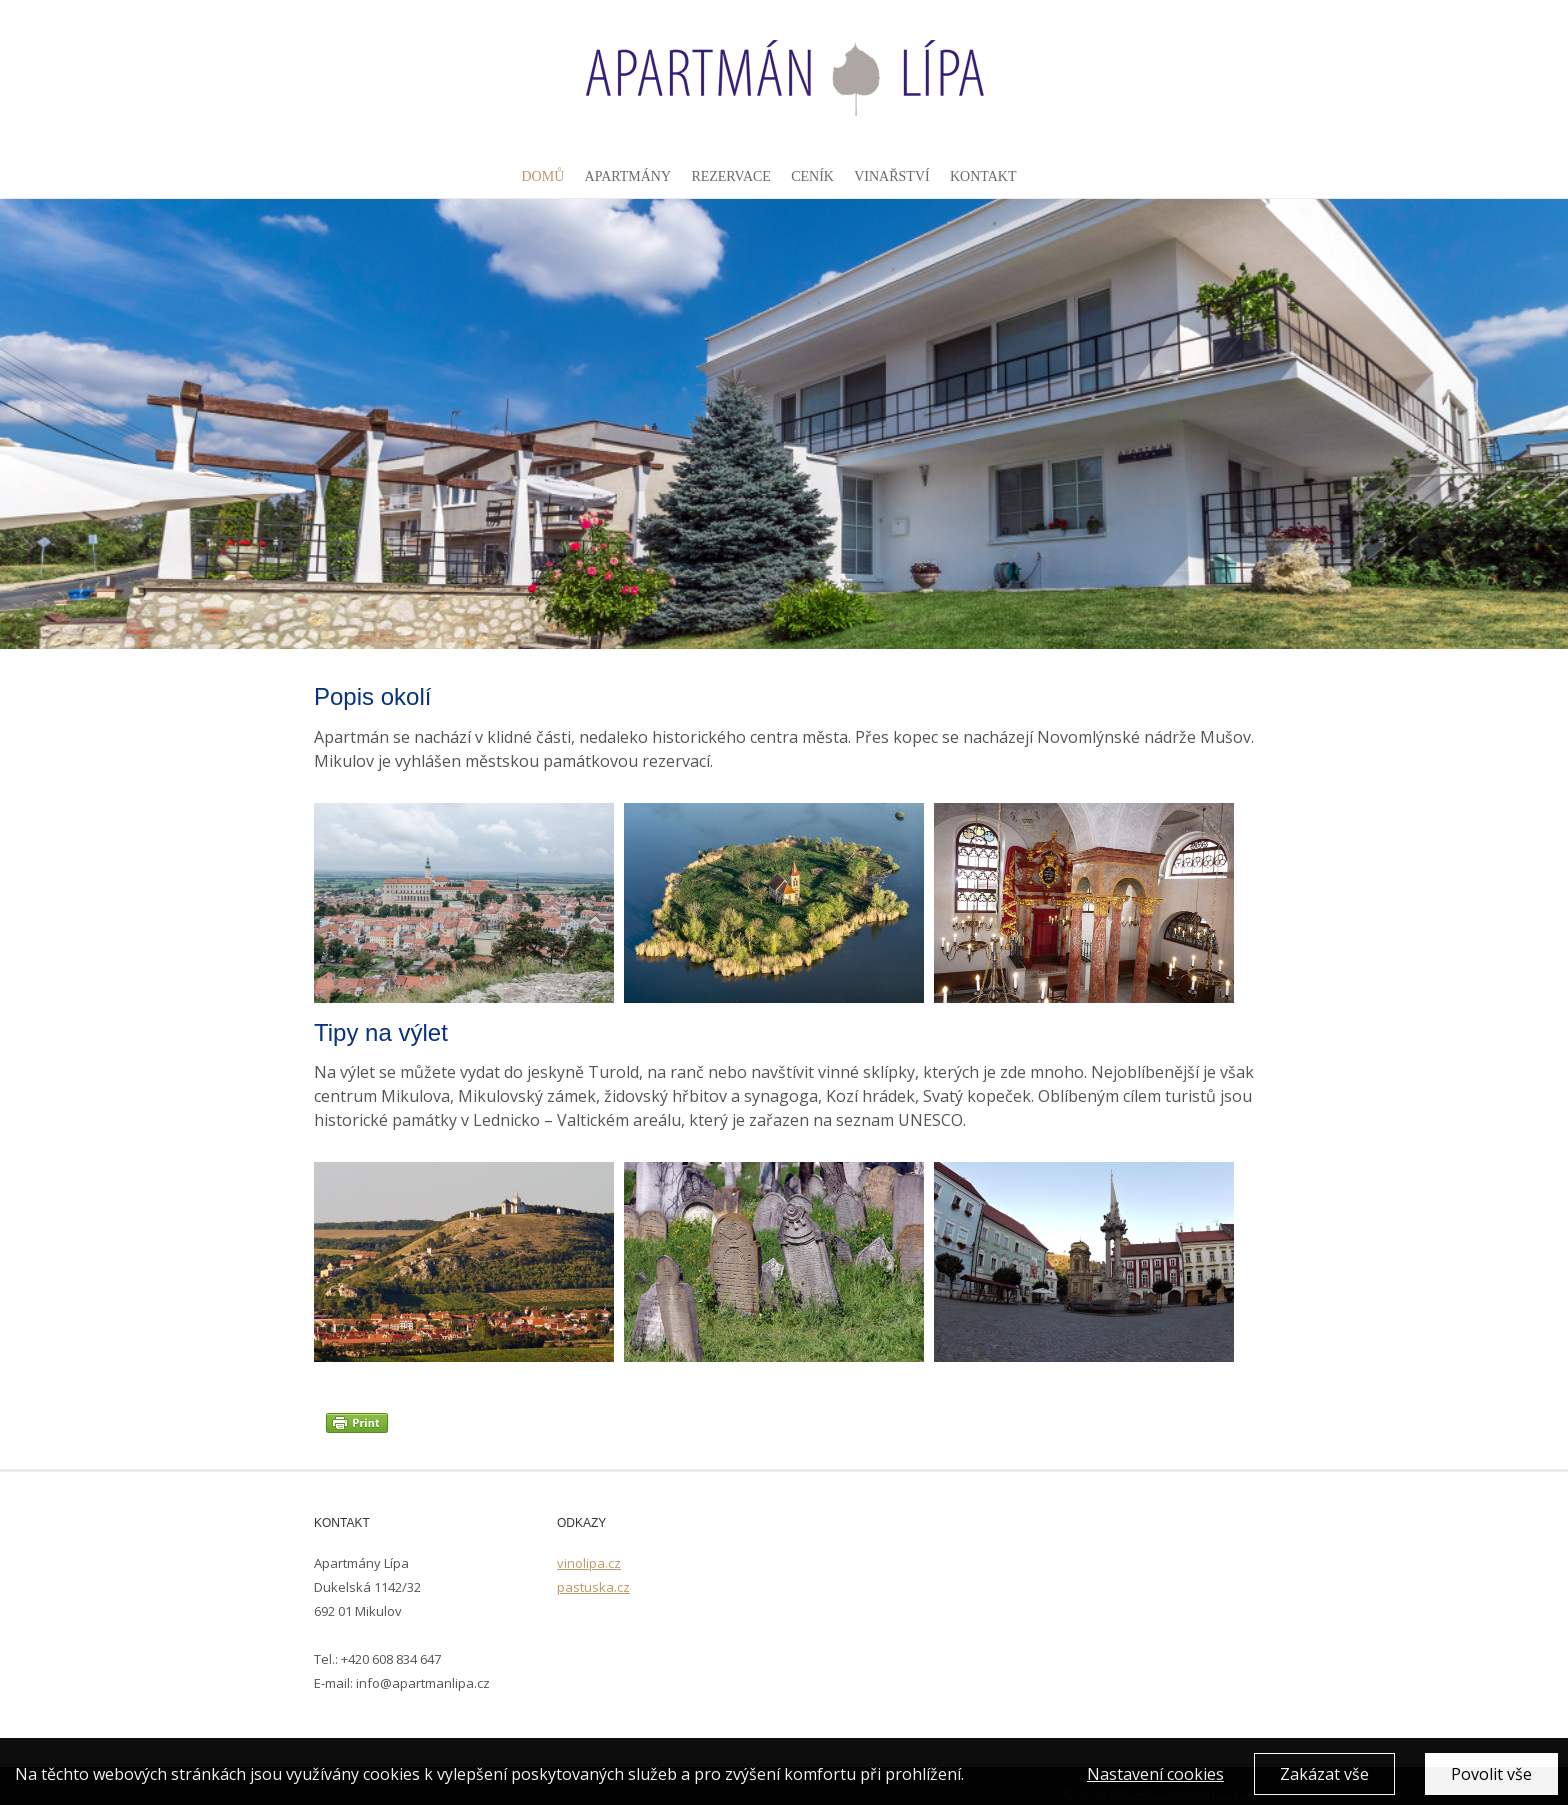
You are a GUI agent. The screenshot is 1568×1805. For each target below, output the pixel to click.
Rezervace (731, 176)
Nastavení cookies (1155, 1786)
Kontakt (983, 176)
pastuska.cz (593, 1587)
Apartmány (628, 176)
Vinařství (891, 176)
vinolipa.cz (589, 1563)
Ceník (812, 176)
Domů (542, 176)
